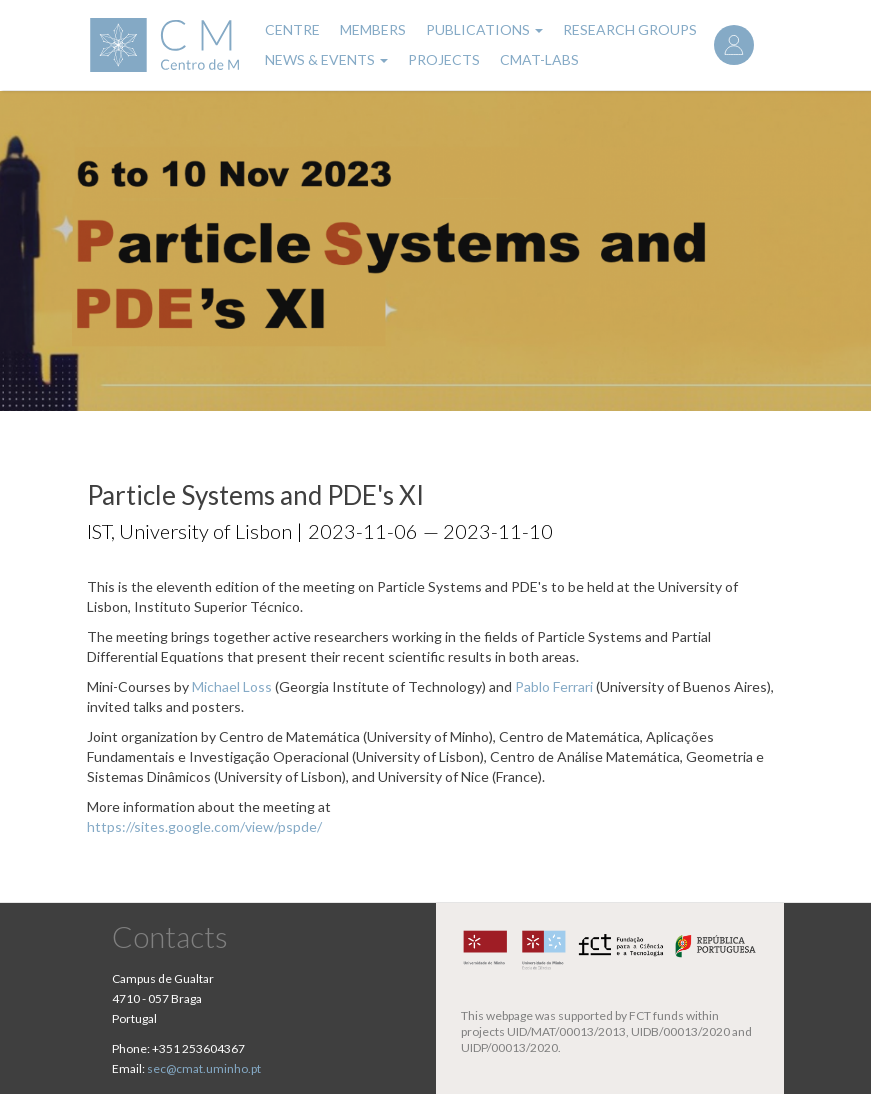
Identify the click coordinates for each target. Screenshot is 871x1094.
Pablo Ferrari (554, 686)
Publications (484, 29)
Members (373, 29)
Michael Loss (232, 686)
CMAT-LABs (539, 59)
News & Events (326, 59)
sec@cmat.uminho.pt (204, 1068)
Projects (444, 59)
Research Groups (630, 29)
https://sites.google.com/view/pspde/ (204, 826)
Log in (734, 45)
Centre (292, 29)
